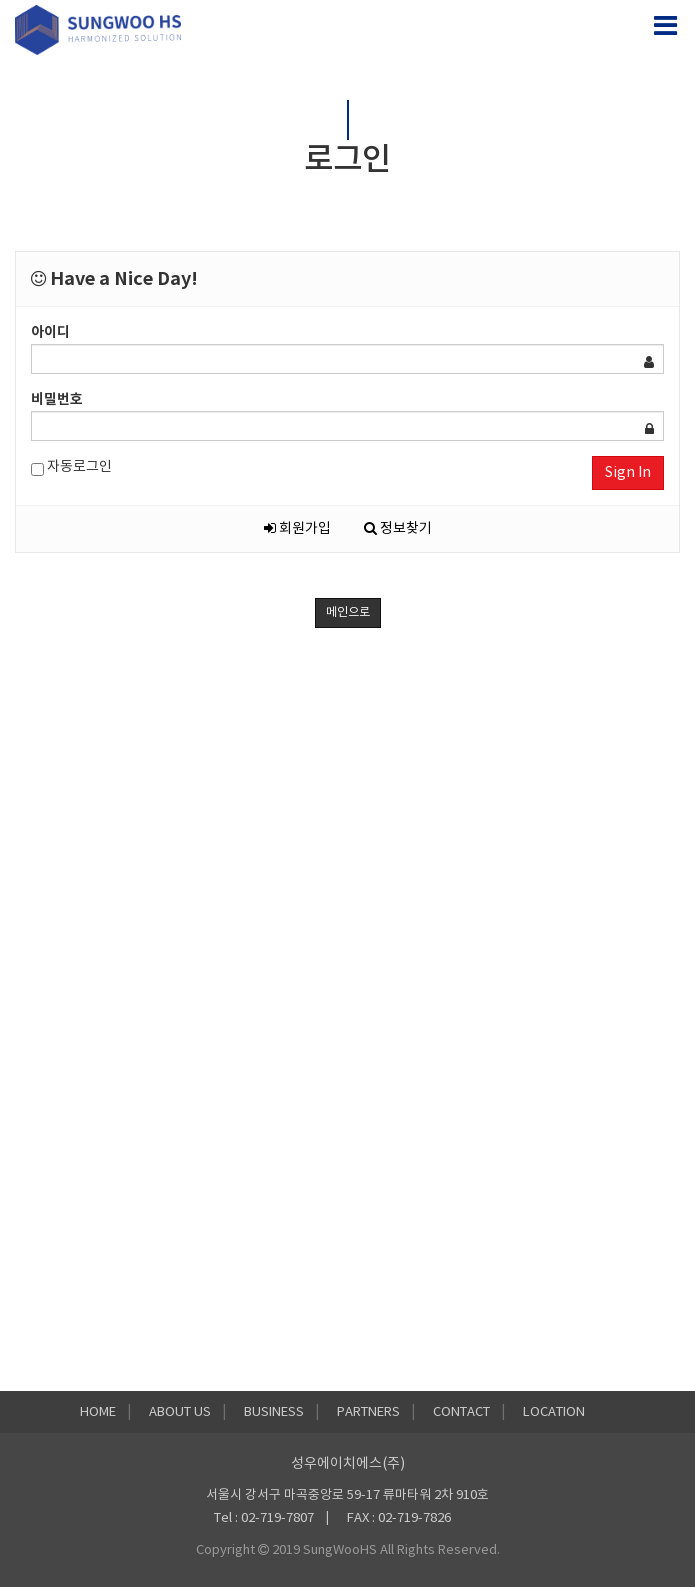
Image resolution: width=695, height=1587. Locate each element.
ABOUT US (180, 1412)
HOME (98, 1412)
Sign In (628, 473)
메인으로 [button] (348, 612)
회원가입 (297, 529)
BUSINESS (274, 1412)
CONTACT (461, 1412)
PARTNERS (368, 1412)
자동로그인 (71, 467)
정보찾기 (398, 529)
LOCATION (554, 1412)
